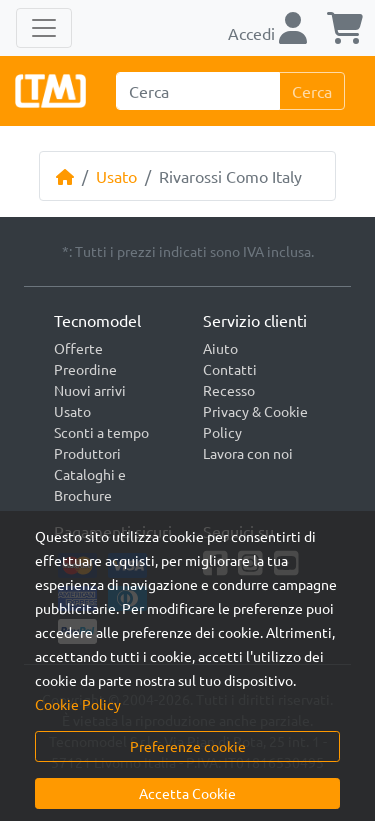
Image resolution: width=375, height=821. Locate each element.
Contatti (230, 369)
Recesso (229, 390)
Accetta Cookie (187, 793)
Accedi (267, 33)
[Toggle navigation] (44, 28)
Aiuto (220, 348)
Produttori (87, 453)
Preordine (85, 369)
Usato (116, 176)
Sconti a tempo (101, 432)
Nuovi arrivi (90, 390)
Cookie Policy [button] (78, 704)
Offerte (78, 348)
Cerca (312, 91)
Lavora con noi (248, 453)
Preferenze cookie (188, 746)
